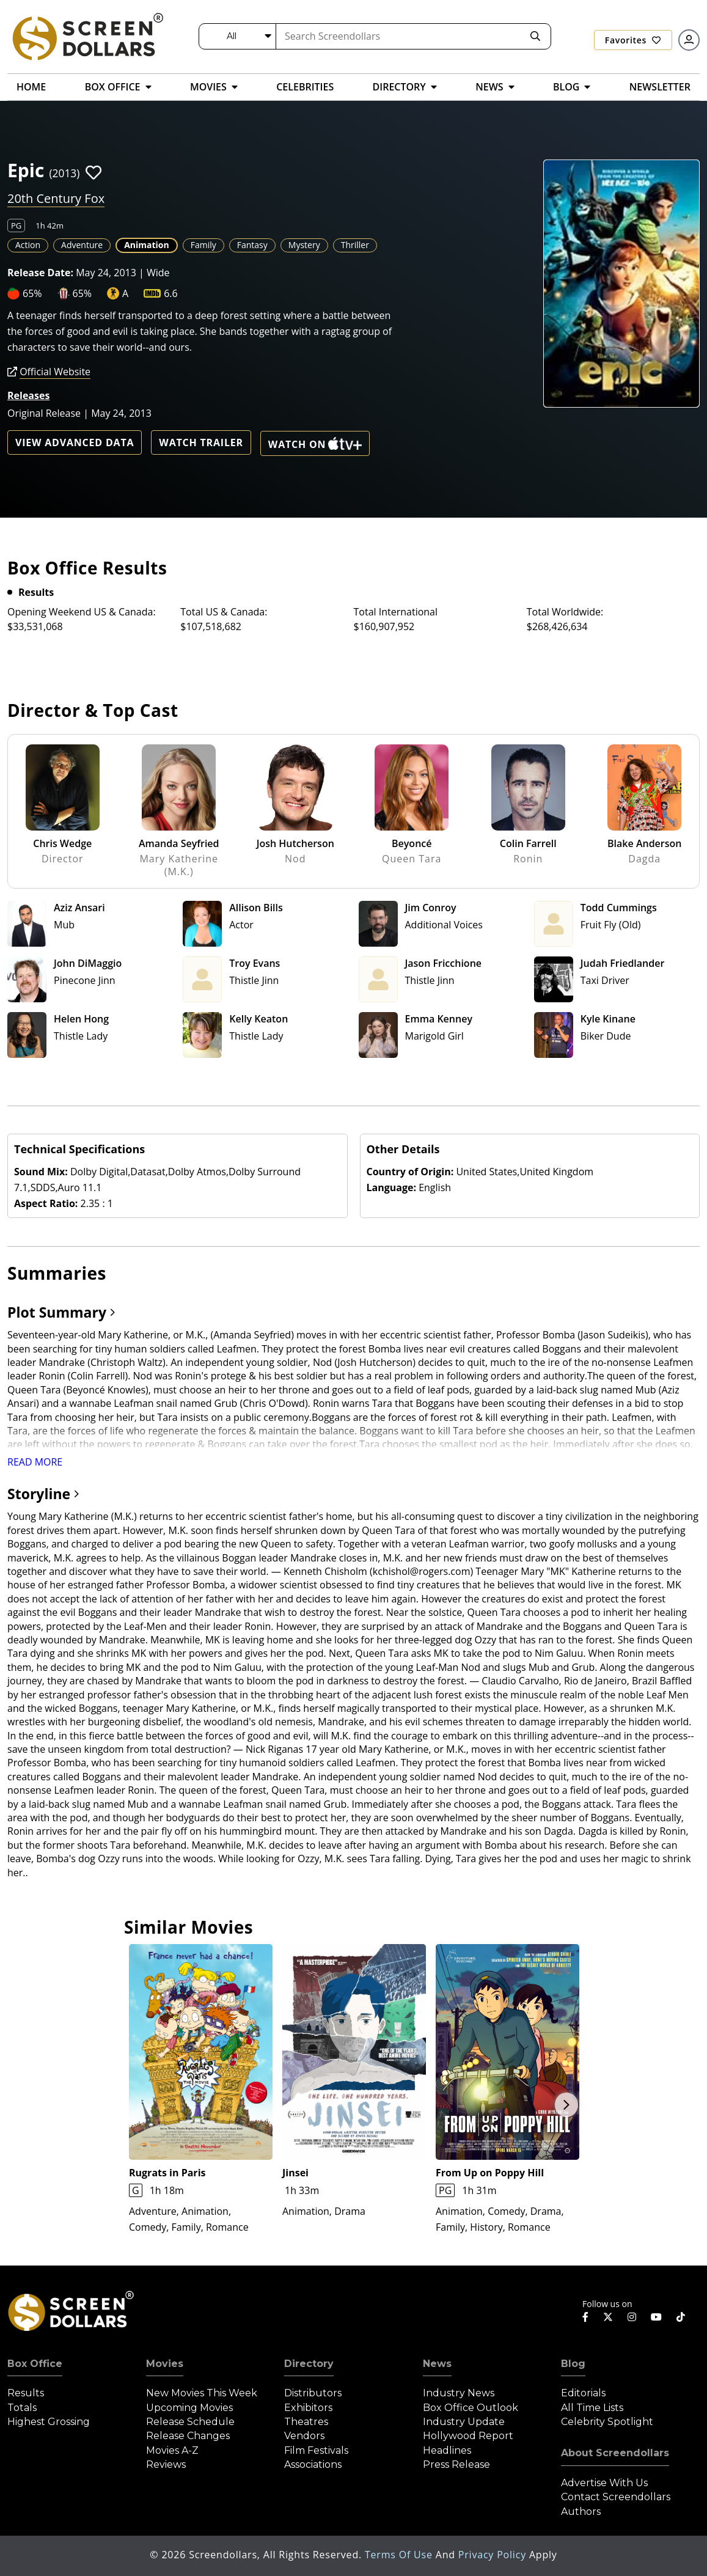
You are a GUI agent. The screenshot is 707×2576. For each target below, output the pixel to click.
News (437, 2363)
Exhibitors (308, 2407)
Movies (164, 2363)
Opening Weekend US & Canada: (81, 611)
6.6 (171, 293)
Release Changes (188, 2436)
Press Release (456, 2464)
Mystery (304, 245)
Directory (309, 2363)
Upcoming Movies (189, 2407)
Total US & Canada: (223, 611)
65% (32, 293)
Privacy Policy (493, 2554)
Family (203, 245)
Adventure (82, 245)
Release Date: (40, 272)
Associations (313, 2464)
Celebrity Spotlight (607, 2421)
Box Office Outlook (470, 2407)
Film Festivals (316, 2450)
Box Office (34, 2363)
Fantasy (252, 245)
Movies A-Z (172, 2450)
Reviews (166, 2464)
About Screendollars (615, 2453)
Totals (22, 2407)
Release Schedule (190, 2421)
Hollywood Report (468, 2436)
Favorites (633, 40)
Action (27, 245)
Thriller (355, 245)
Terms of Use (400, 2554)
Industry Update (464, 2421)
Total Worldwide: (565, 611)
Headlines (447, 2450)
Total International (396, 611)
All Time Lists (592, 2407)
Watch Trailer (201, 442)
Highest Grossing (48, 2421)
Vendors (304, 2436)
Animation (146, 245)
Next (566, 2105)
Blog (573, 2363)
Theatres (306, 2421)
